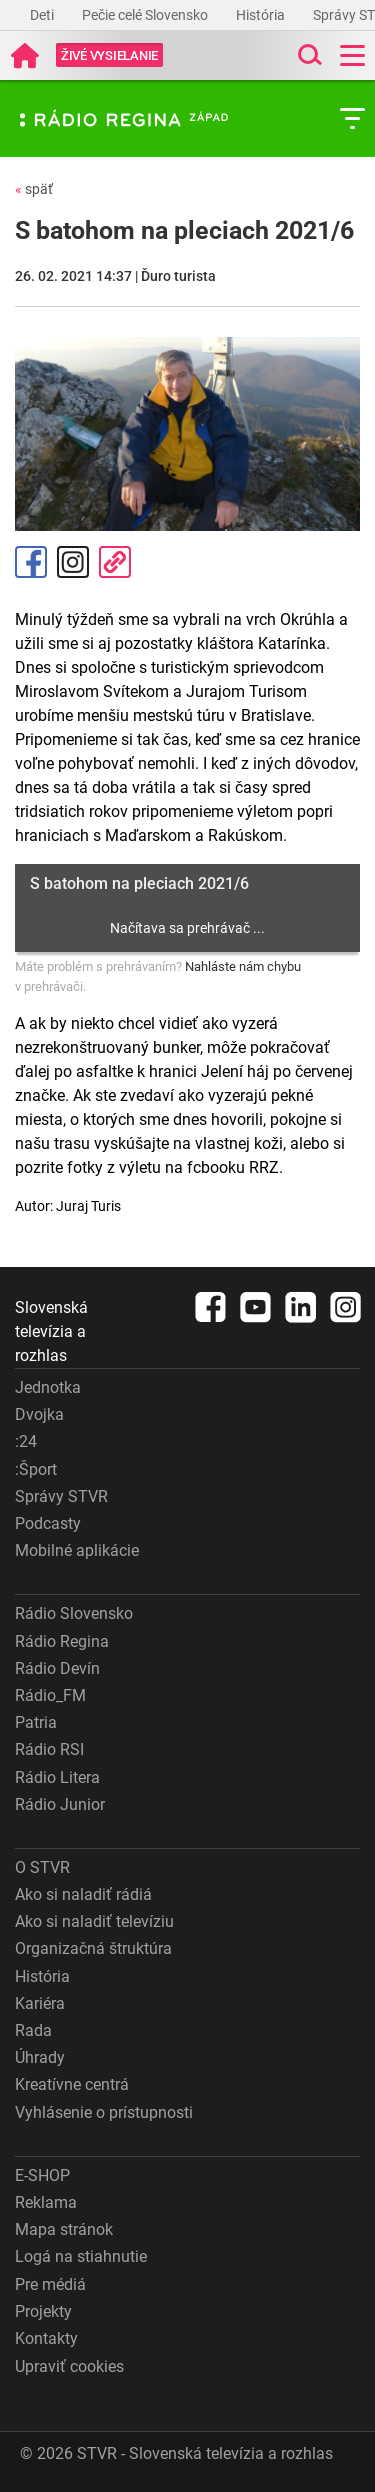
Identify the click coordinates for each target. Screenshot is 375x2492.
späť (34, 189)
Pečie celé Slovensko (146, 15)
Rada (33, 2030)
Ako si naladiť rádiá (83, 1894)
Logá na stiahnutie (81, 2256)
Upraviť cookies (69, 2366)
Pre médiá (50, 2284)
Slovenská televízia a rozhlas (51, 1331)
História (262, 15)
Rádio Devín (57, 1668)
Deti (43, 15)
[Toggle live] (109, 55)
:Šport (36, 1469)
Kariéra (40, 2003)
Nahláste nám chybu (243, 966)
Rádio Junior (60, 1804)
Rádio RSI (49, 1749)
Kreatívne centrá (72, 2084)
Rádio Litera (57, 1777)
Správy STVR (61, 1496)
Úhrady (40, 2057)
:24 (26, 1441)
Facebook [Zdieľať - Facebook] (31, 562)
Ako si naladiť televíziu (94, 1921)
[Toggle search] (308, 55)
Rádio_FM (50, 1695)
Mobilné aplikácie (77, 1550)
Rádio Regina (62, 1641)
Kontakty (46, 2338)
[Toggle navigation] (352, 55)
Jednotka (48, 1387)
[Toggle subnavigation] (352, 118)
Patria (36, 1722)
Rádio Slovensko (74, 1613)
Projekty (43, 2311)
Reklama (46, 2202)
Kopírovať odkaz (115, 562)
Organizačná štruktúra (93, 1948)
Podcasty (48, 1523)
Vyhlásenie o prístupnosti (104, 2112)
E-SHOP (42, 2175)
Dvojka (39, 1414)
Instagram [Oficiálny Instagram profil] (73, 562)
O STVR (42, 1867)
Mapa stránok (64, 2229)
